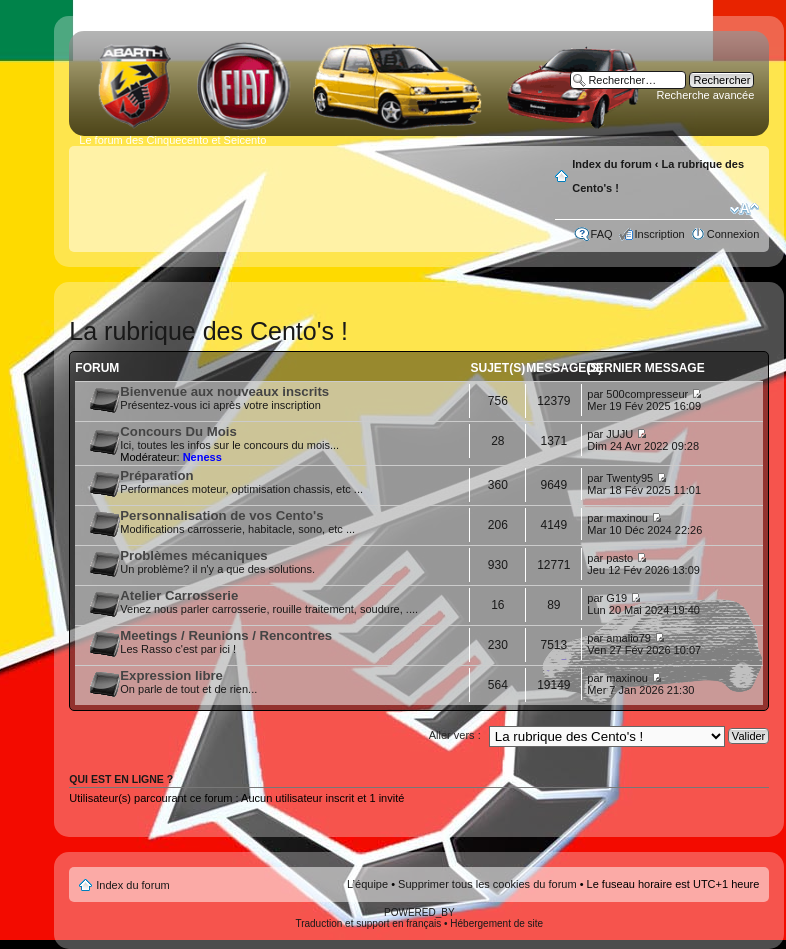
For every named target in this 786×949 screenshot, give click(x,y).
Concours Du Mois (178, 431)
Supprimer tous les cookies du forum (487, 884)
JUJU (619, 434)
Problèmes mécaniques (193, 555)
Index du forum (611, 164)
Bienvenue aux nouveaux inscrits (224, 391)
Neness (202, 457)
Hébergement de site (496, 923)
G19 (616, 598)
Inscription (660, 234)
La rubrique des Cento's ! (208, 331)
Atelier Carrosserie (179, 595)
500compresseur (647, 394)
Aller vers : (455, 735)
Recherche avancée (705, 95)
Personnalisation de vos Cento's (221, 515)
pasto (619, 558)
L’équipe (367, 884)
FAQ (602, 234)
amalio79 (628, 638)
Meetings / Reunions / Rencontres (226, 635)
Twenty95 (629, 478)
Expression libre (171, 675)
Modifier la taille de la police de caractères (744, 209)
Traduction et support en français (368, 923)
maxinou (627, 518)
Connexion (733, 234)
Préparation (156, 475)
